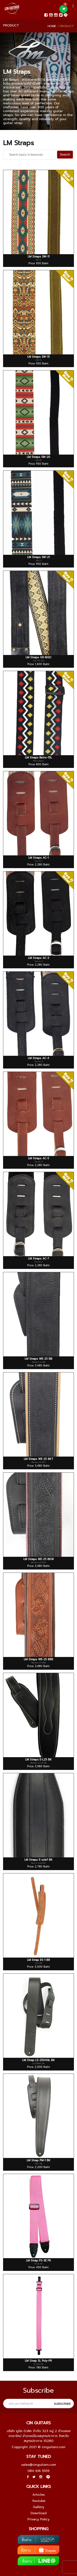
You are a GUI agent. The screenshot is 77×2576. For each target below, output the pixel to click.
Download (39, 2513)
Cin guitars (38, 2423)
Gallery (38, 2507)
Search (65, 154)
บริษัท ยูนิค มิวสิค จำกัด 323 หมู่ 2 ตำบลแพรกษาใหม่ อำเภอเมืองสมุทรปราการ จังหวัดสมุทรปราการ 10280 (38, 2436)
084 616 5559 (38, 2470)
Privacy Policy (38, 2519)
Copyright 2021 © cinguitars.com (38, 2447)
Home (52, 26)
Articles (38, 2494)
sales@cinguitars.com (38, 2464)
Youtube (38, 2500)
